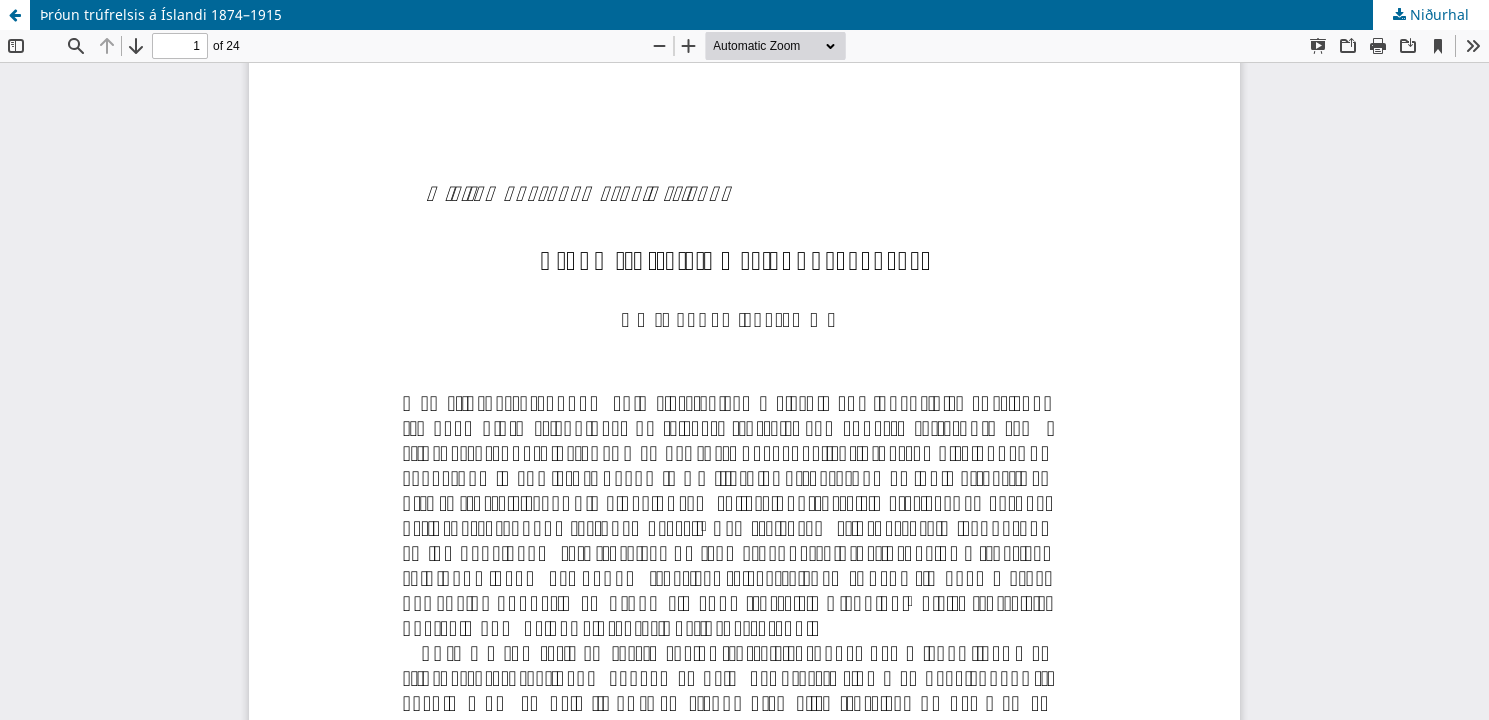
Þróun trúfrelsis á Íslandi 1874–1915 (161, 14)
